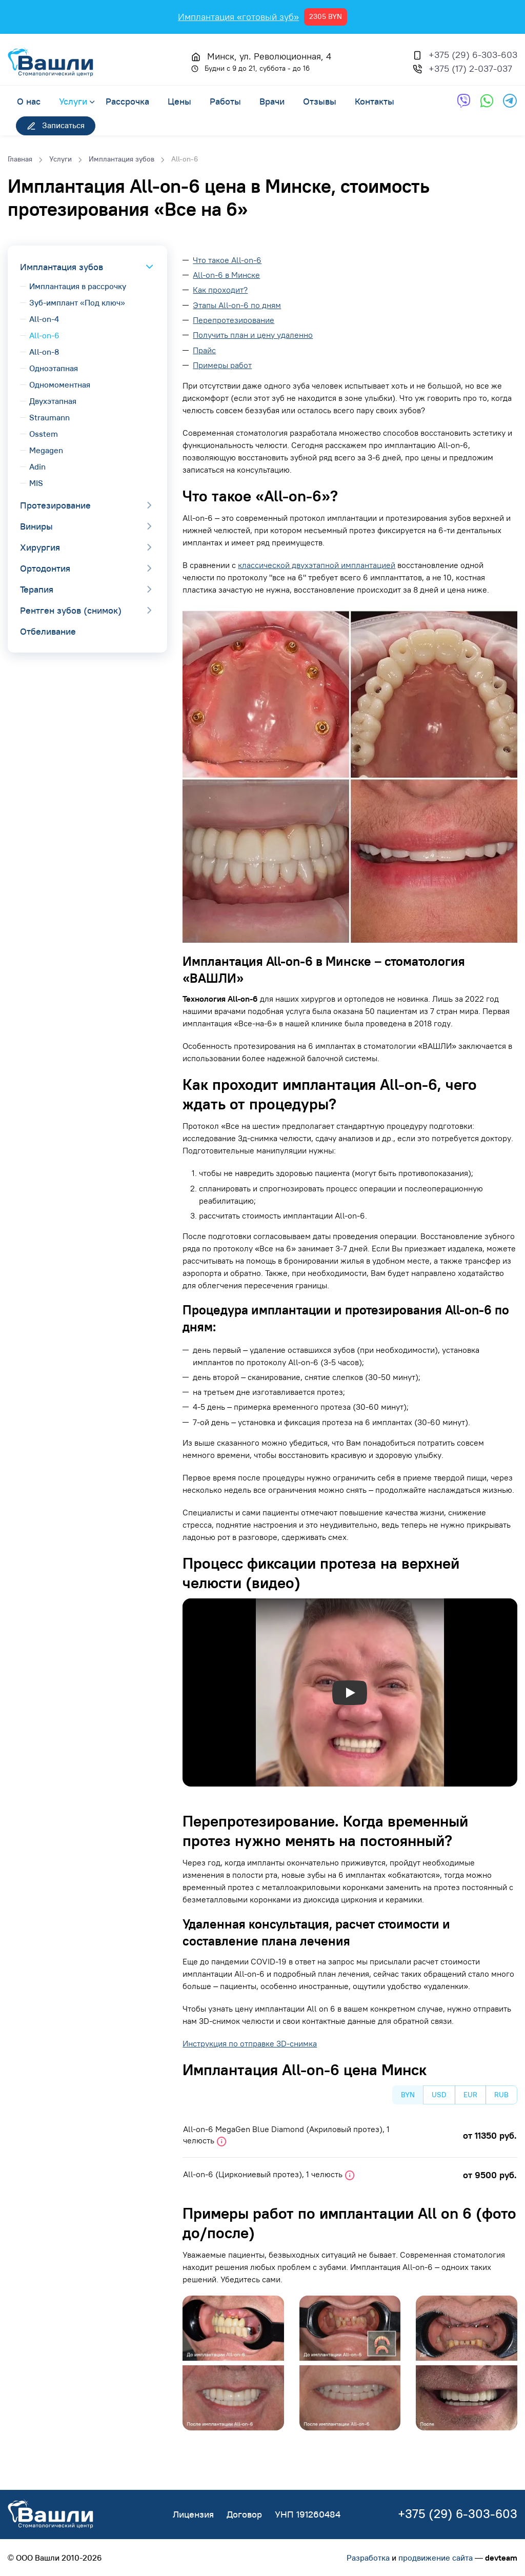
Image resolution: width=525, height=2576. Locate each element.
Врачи (272, 101)
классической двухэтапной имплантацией (316, 565)
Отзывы (319, 101)
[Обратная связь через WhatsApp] (486, 100)
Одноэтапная (53, 368)
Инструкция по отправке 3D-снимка (250, 2043)
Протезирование (55, 505)
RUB (501, 2094)
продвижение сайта (435, 2557)
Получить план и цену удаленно (253, 335)
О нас (29, 101)
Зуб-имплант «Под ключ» (77, 302)
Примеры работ (222, 365)
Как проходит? (220, 290)
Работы (225, 101)
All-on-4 (44, 319)
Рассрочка (127, 101)
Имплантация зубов (61, 267)
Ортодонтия (45, 568)
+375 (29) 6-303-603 (473, 54)
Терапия (36, 589)
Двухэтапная (52, 401)
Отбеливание (48, 631)
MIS (36, 483)
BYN (408, 2094)
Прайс (204, 350)
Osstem (43, 434)
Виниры (36, 526)
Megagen (46, 450)
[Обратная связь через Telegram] (509, 100)
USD (439, 2094)
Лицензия (193, 2514)
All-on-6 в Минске (226, 275)
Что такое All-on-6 (227, 260)
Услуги (73, 101)
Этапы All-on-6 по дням (237, 305)
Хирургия (40, 547)
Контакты (374, 101)
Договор (244, 2514)
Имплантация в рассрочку (77, 286)
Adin (37, 466)
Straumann (49, 417)
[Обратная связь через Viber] (463, 100)
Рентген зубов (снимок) (71, 610)
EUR (470, 2094)
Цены (179, 101)
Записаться (56, 125)
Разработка (368, 2557)
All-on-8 (44, 352)
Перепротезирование (233, 320)
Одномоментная (59, 384)
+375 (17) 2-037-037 (470, 68)
